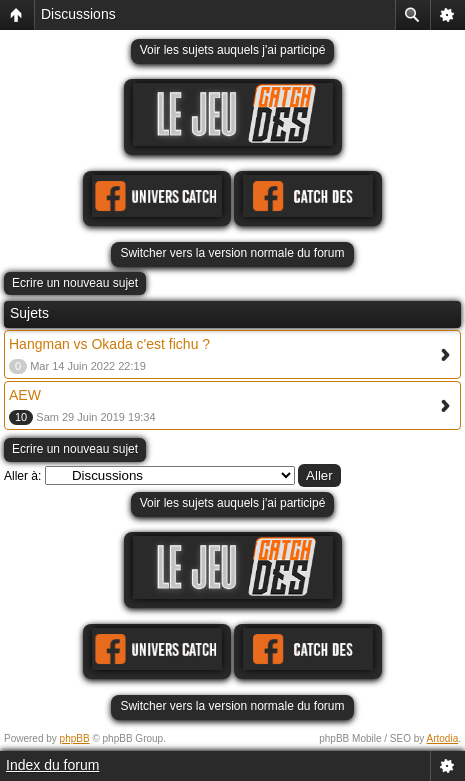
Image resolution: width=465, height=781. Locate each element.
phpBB (75, 738)
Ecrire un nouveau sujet (75, 283)
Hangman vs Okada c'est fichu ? (109, 344)
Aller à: (22, 476)
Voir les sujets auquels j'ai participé (233, 50)
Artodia (443, 738)
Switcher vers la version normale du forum (232, 253)
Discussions (78, 14)
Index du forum (52, 765)
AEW (25, 395)
